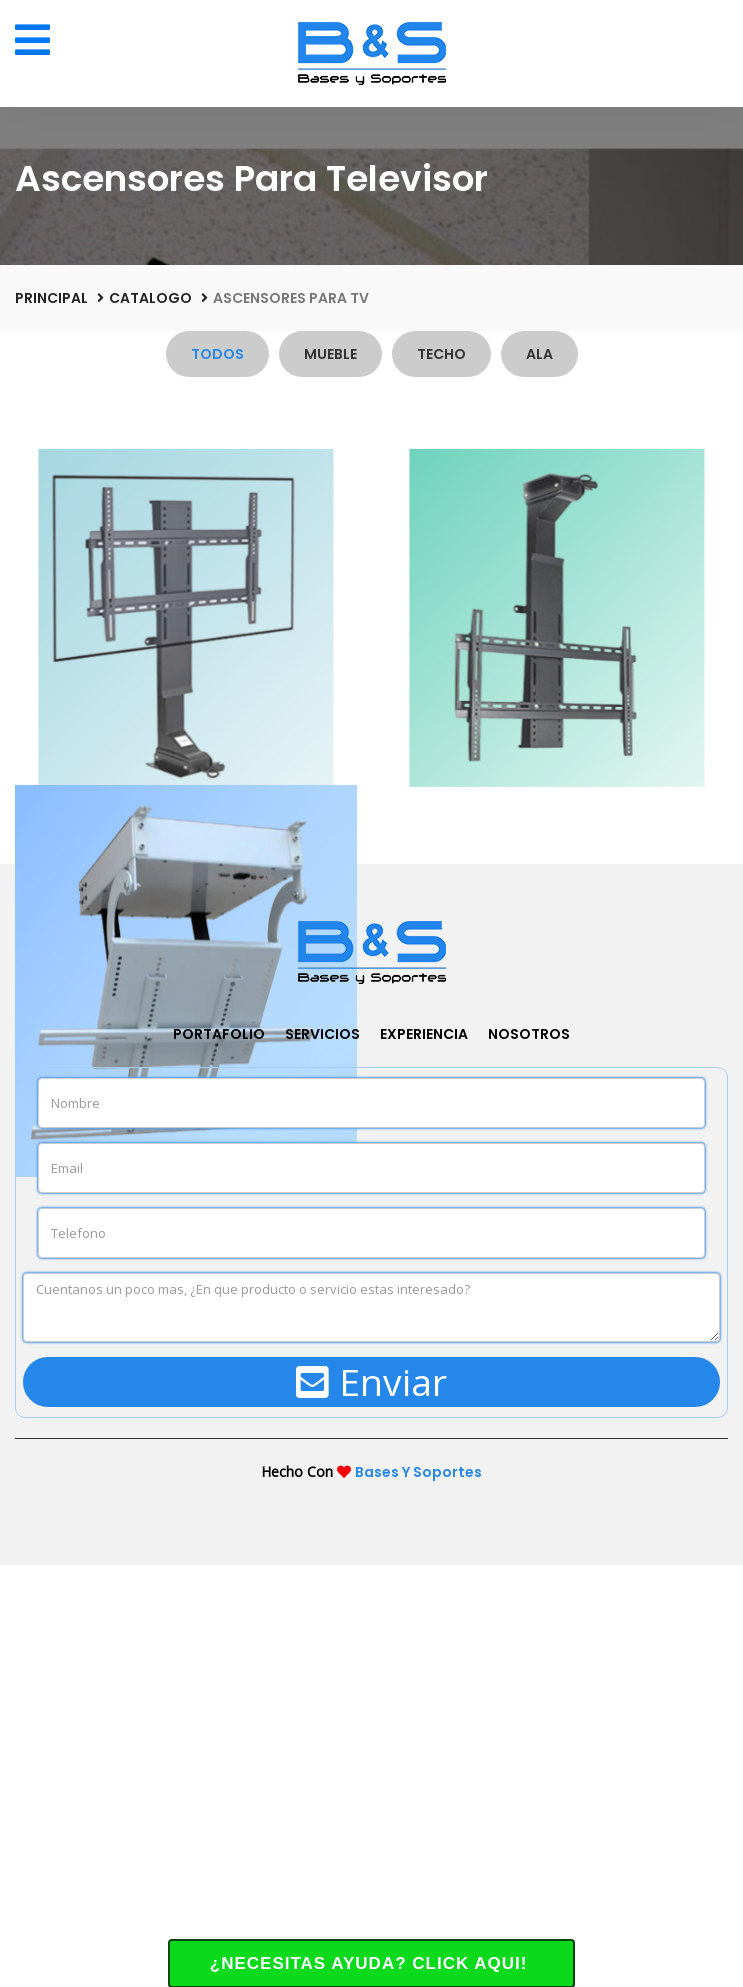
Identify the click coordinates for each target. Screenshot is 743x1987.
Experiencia (424, 1455)
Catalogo (150, 298)
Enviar (371, 1803)
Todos (217, 354)
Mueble (330, 354)
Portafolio (219, 1455)
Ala (539, 354)
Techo (441, 354)
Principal (51, 298)
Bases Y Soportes (418, 1894)
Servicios (322, 1455)
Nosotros (529, 1455)
